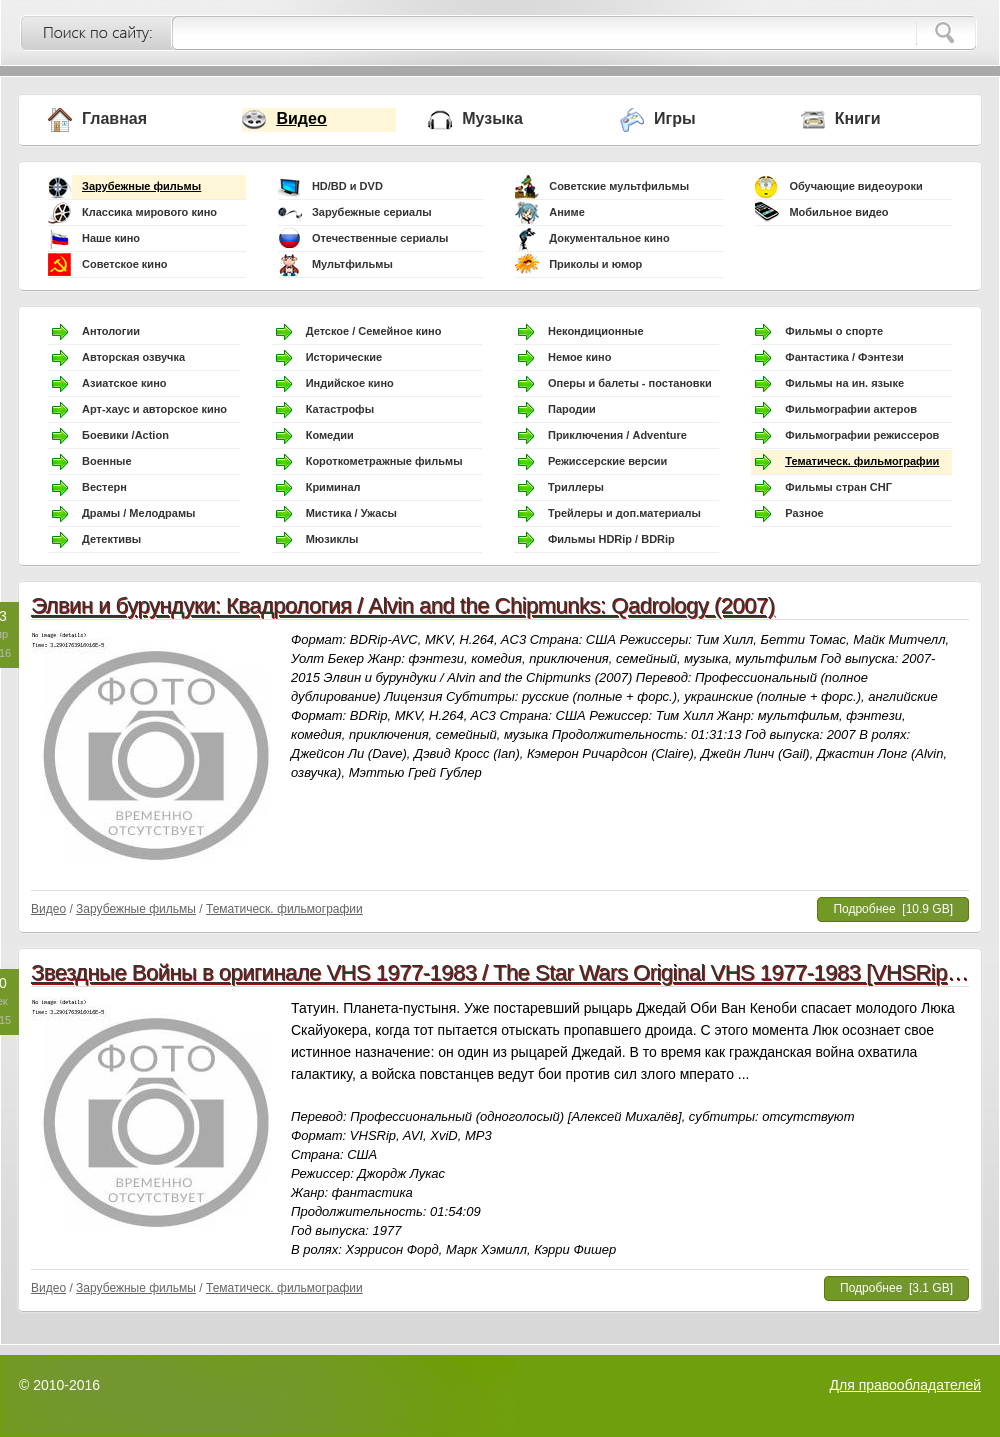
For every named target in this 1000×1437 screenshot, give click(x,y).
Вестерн (104, 487)
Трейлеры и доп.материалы (624, 513)
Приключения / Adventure (617, 435)
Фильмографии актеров (851, 409)
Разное (804, 513)
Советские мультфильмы (619, 186)
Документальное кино (609, 238)
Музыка (492, 118)
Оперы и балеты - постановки (630, 383)
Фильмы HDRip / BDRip (611, 539)
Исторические (344, 357)
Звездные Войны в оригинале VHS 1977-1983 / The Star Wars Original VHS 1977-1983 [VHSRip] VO (510, 972)
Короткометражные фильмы (384, 461)
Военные (107, 461)
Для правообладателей (905, 1385)
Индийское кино (350, 383)
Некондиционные (596, 331)
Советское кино (125, 264)
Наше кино (111, 238)
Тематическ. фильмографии (862, 461)
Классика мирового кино (149, 212)
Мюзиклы (332, 539)
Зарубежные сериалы (372, 212)
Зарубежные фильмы (141, 186)
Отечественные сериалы (380, 238)
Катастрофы (340, 409)
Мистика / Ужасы (351, 513)
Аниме (567, 212)
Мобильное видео (838, 212)
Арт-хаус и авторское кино (154, 409)
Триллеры (576, 487)
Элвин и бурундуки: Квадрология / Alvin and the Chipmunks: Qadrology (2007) (403, 605)
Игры (675, 118)
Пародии (572, 409)
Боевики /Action (125, 435)
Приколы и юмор (595, 264)
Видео (301, 118)
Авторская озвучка (133, 357)
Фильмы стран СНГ (838, 487)
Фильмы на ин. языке (844, 383)
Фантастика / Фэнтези (844, 357)
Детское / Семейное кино (374, 331)
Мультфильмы (352, 264)
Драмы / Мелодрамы (138, 513)
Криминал (333, 487)
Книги (858, 118)
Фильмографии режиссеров (862, 435)
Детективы (111, 539)
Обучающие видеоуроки (855, 186)
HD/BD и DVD (347, 186)
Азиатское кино (124, 383)
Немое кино (579, 357)
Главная (114, 118)
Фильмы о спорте (834, 331)
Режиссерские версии (607, 461)
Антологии (111, 331)
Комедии (330, 435)
